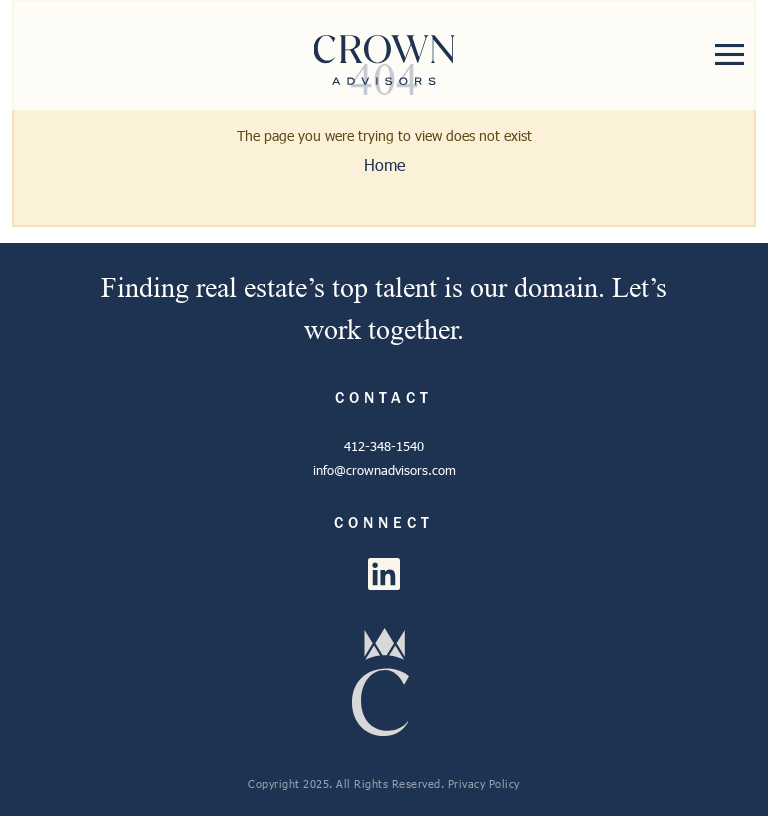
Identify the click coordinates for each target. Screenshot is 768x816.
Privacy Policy (484, 783)
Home (384, 164)
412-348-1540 (384, 446)
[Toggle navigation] (729, 54)
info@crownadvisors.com (384, 470)
